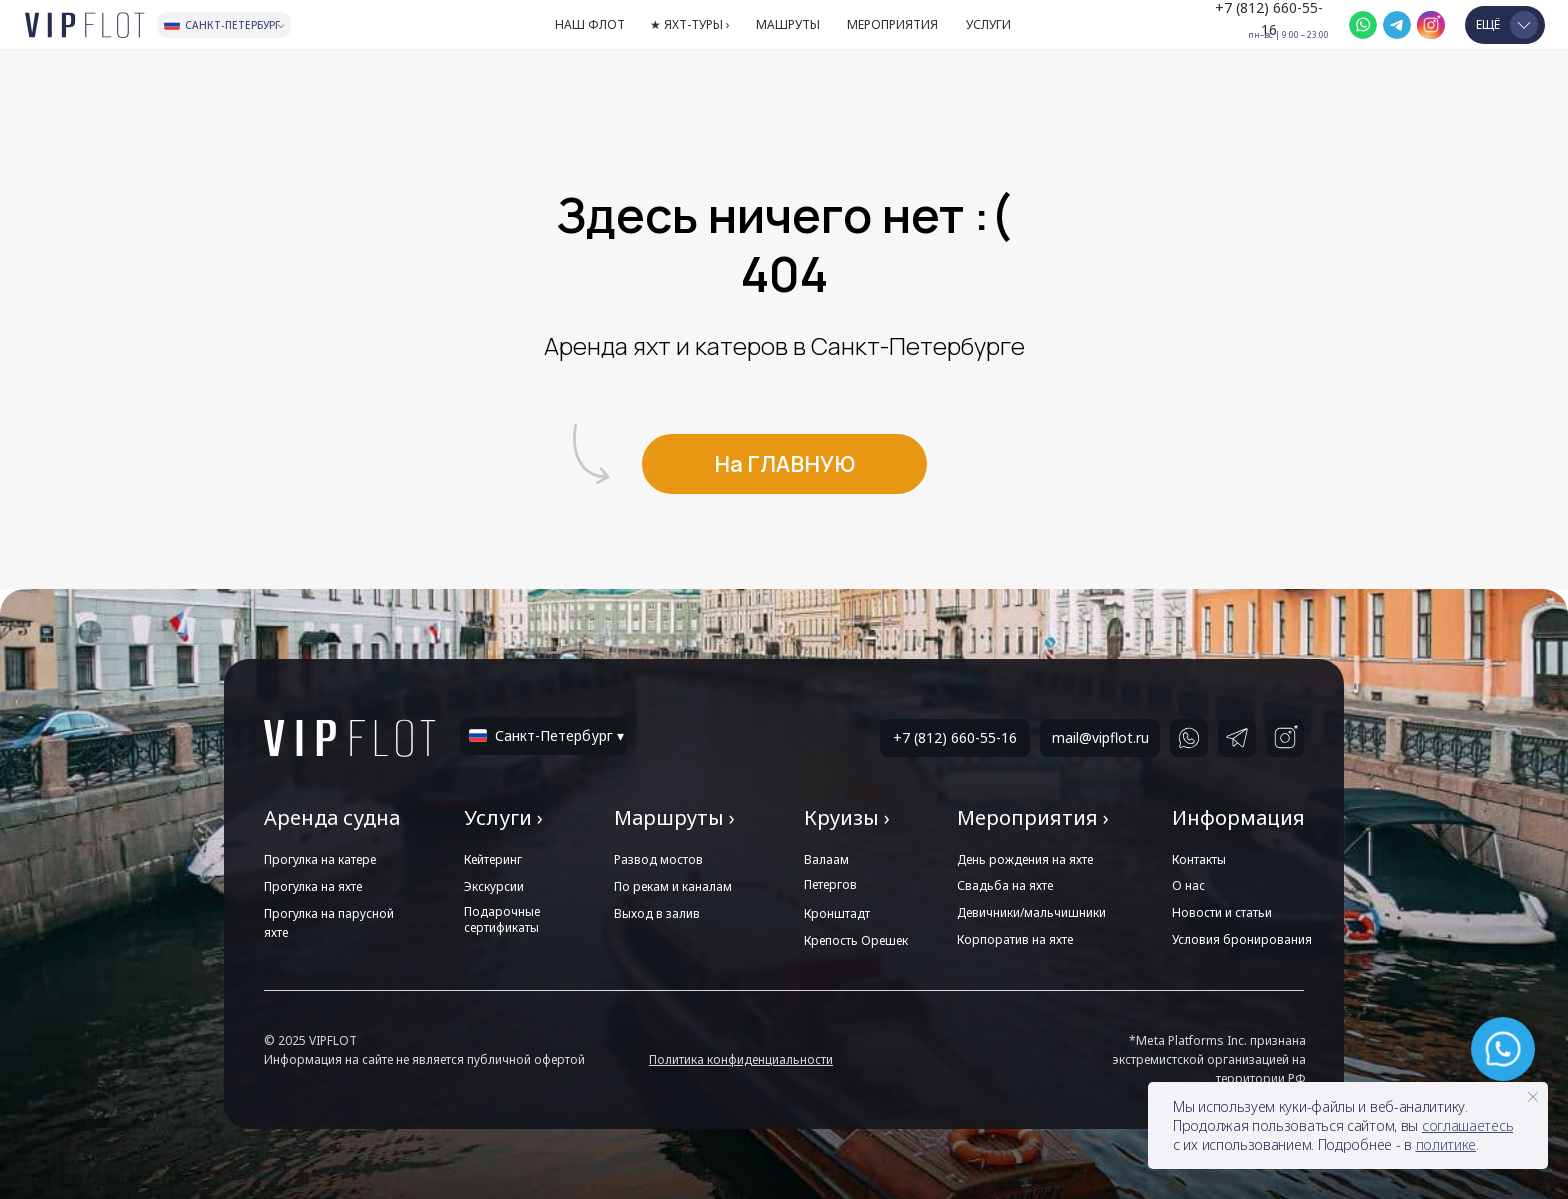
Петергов (830, 884)
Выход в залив (657, 913)
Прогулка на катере (320, 859)
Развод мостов (658, 859)
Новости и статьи (1222, 912)
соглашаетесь (1467, 1125)
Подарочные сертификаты (502, 919)
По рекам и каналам (673, 886)
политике (1446, 1144)
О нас (1188, 885)
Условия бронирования (1242, 939)
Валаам (826, 859)
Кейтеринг (493, 859)
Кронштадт (837, 913)
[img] (1363, 25)
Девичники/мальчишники (1031, 912)
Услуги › (503, 817)
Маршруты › (674, 817)
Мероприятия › (1033, 817)
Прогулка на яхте (313, 886)
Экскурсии (494, 886)
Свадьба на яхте (1005, 885)
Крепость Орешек (856, 940)
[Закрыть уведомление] (1533, 1097)
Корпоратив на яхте (1015, 939)
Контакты (1199, 859)
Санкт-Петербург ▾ (559, 735)
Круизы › (847, 817)
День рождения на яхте (1025, 859)
